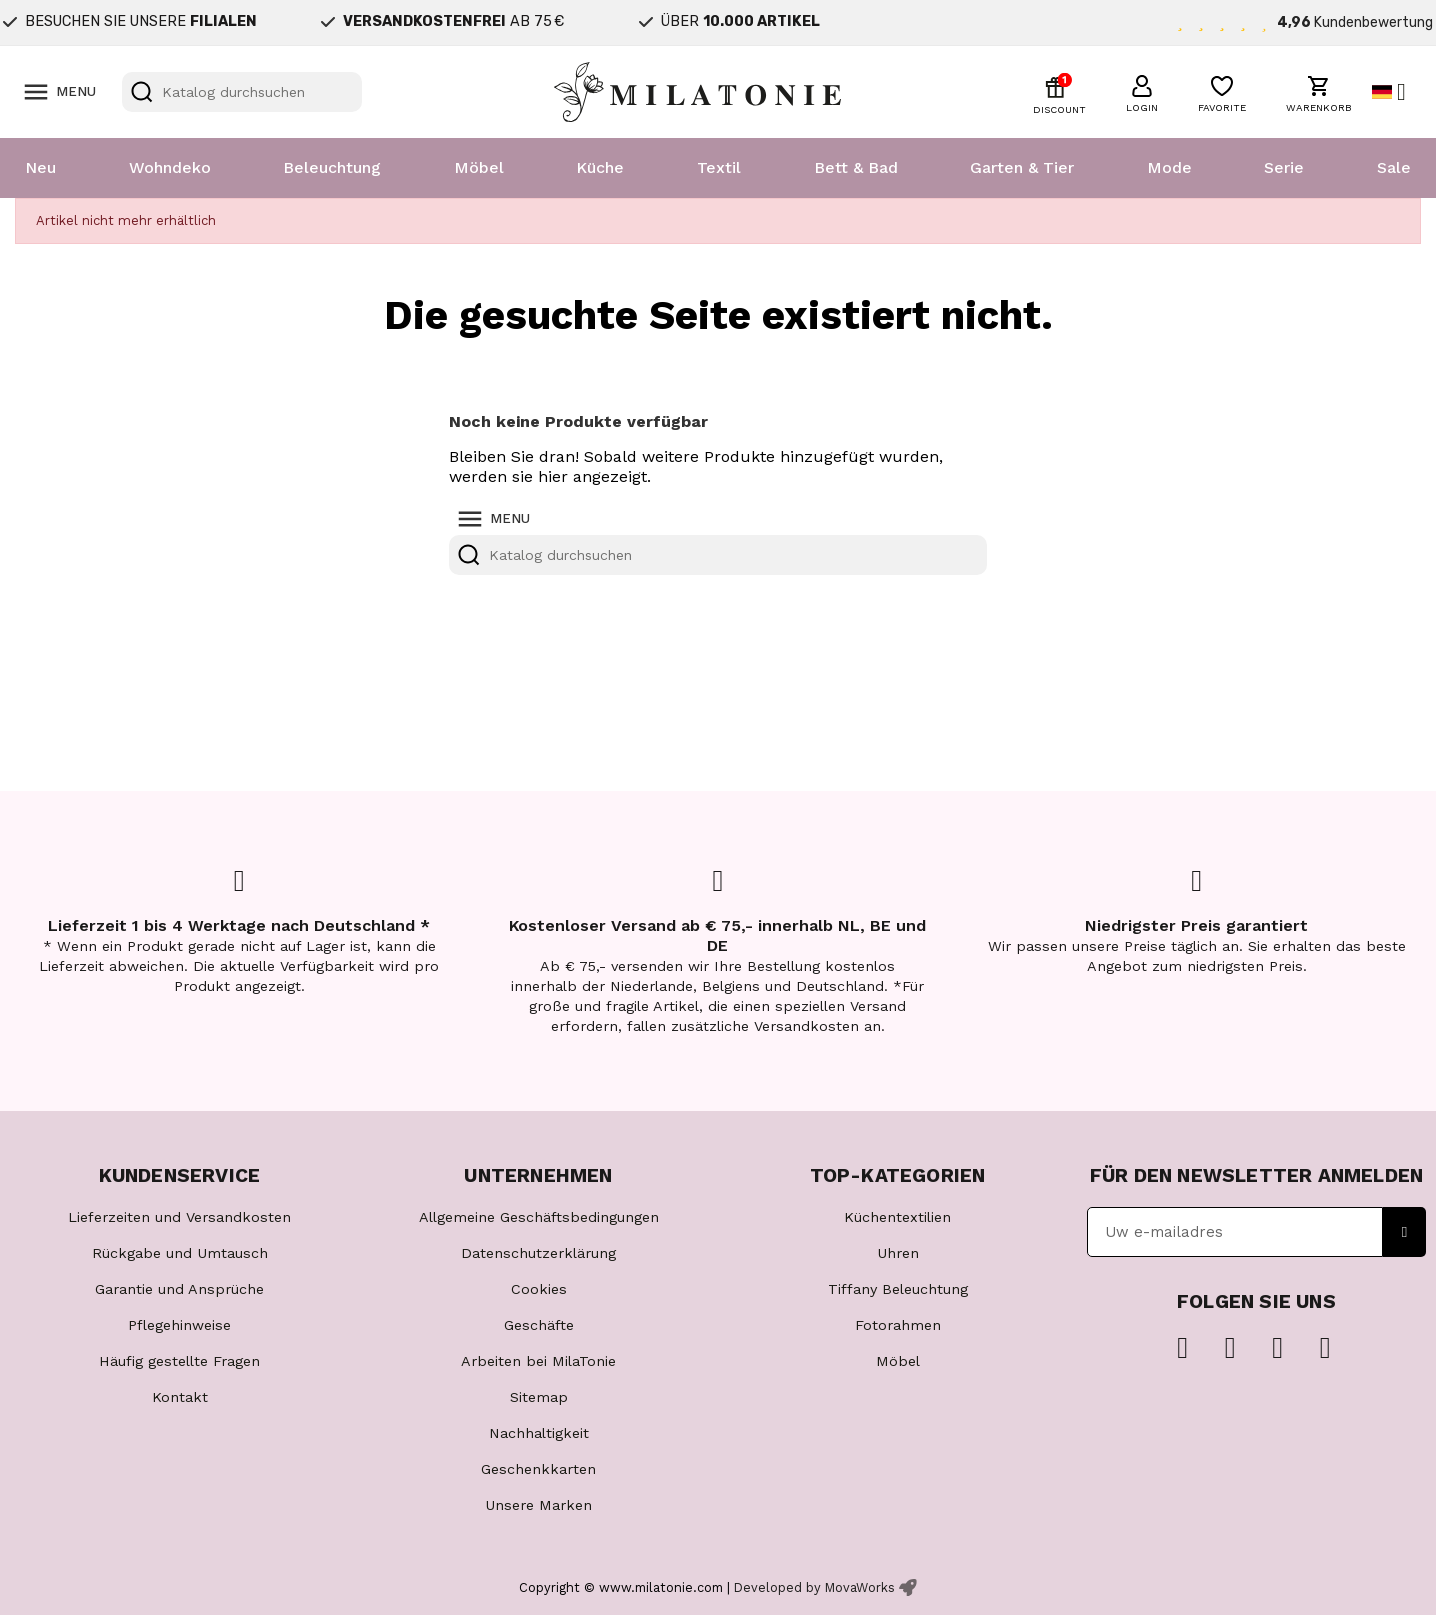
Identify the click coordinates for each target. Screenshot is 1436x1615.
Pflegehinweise (179, 1325)
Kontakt (180, 1397)
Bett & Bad (856, 167)
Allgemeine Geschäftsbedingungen (539, 1217)
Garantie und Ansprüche (179, 1289)
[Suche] (242, 92)
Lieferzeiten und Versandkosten (179, 1217)
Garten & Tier (1022, 167)
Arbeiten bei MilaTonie (538, 1361)
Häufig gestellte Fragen (179, 1361)
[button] (1142, 91)
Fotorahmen (898, 1325)
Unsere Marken (538, 1505)
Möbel (479, 167)
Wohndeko (170, 167)
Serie (1284, 167)
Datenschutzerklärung (538, 1253)
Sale (1394, 167)
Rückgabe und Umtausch (180, 1253)
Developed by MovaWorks (814, 1587)
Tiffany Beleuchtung (898, 1289)
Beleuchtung (332, 167)
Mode (1169, 167)
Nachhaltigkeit (539, 1433)
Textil (719, 167)
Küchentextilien (897, 1217)
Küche (600, 167)
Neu (40, 167)
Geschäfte (539, 1325)
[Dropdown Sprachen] (1396, 92)
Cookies (539, 1289)
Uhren (898, 1253)
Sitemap (539, 1397)
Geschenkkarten (538, 1469)
